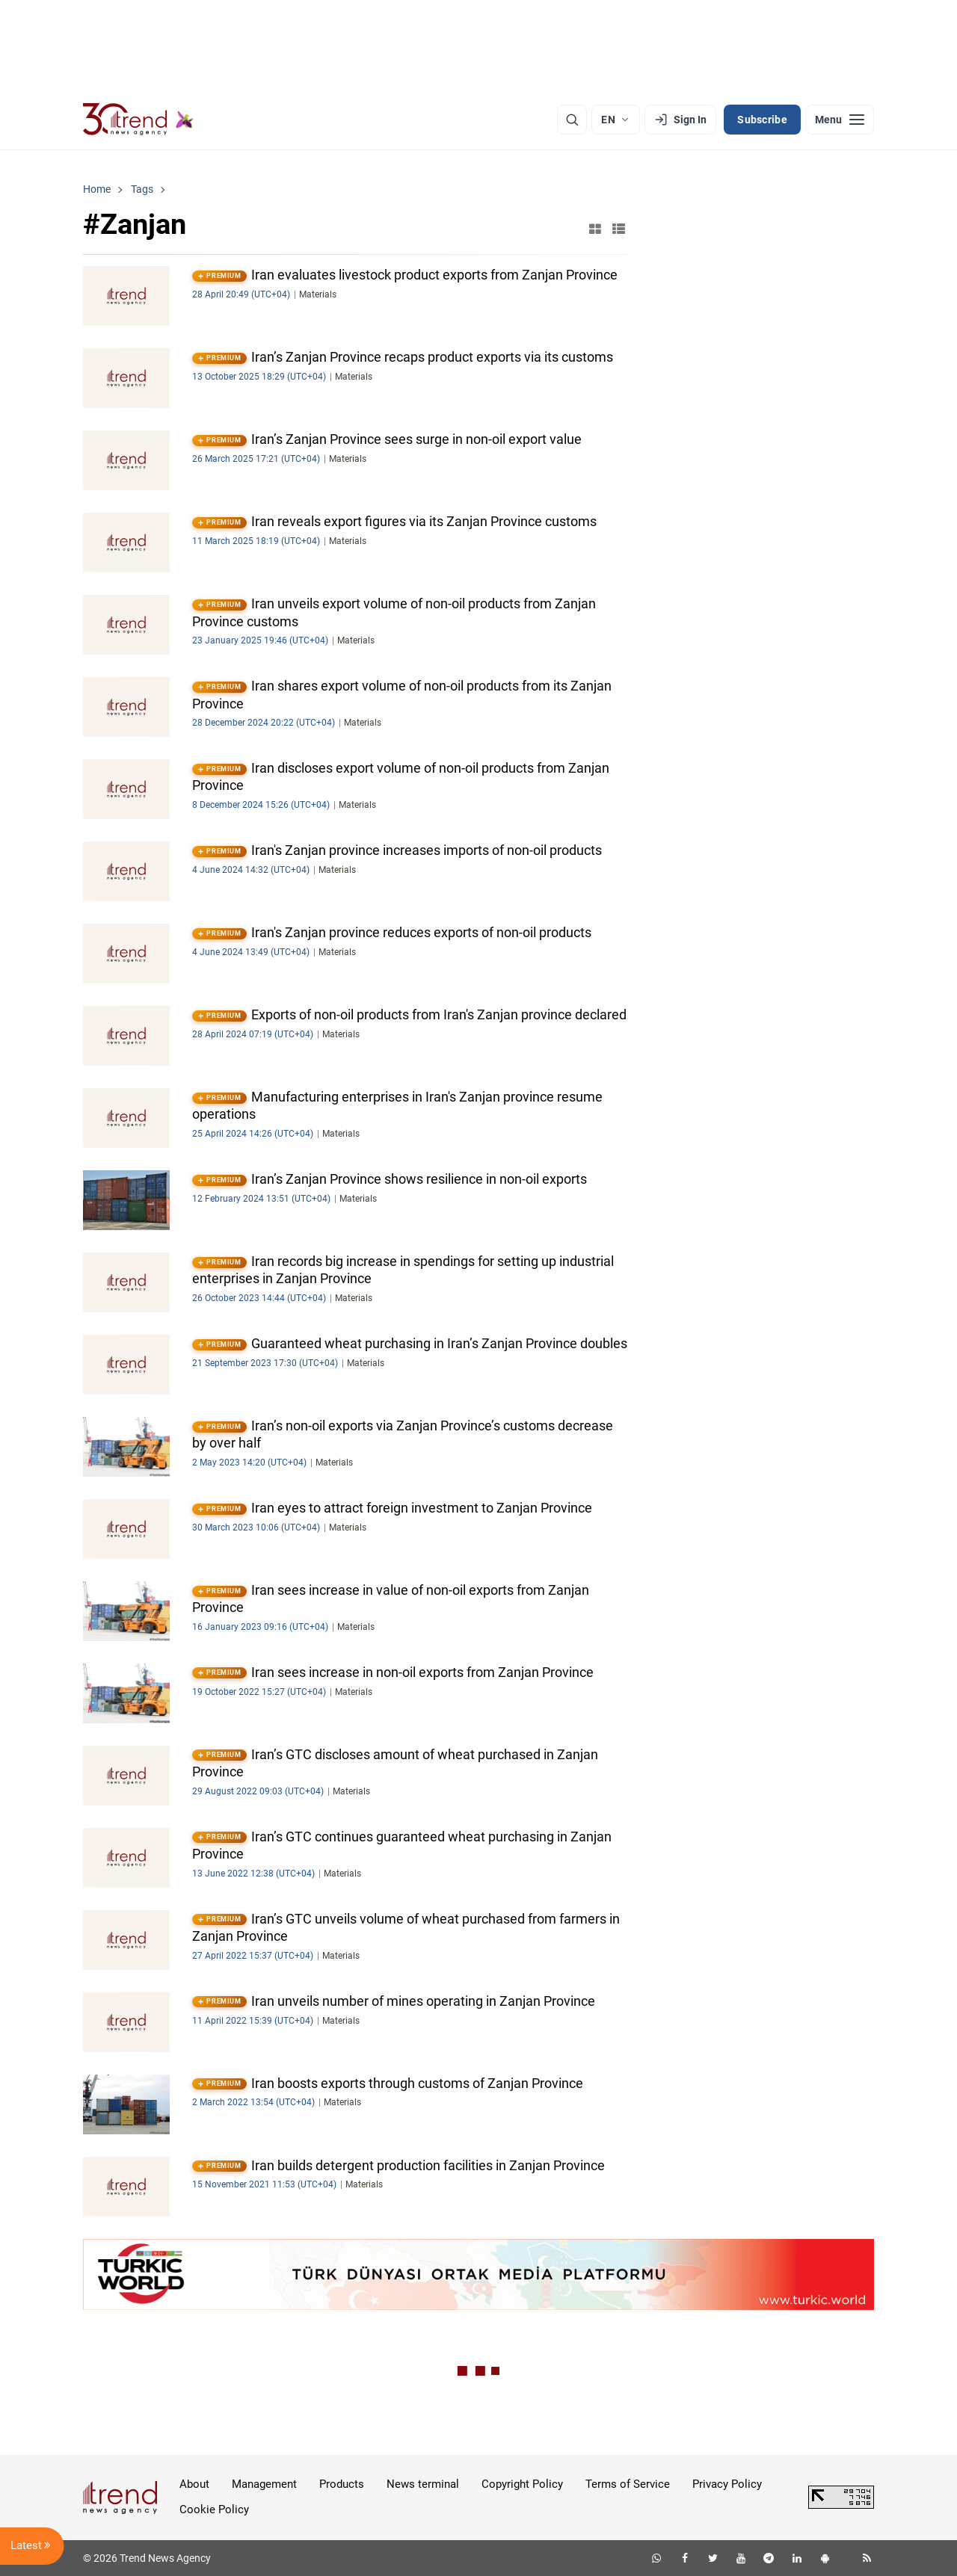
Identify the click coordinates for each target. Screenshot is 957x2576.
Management (264, 2484)
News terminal (423, 2484)
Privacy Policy (727, 2484)
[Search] (572, 120)
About (194, 2484)
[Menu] (839, 120)
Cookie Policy (214, 2509)
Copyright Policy (522, 2484)
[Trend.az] (138, 119)
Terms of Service (627, 2484)
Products (341, 2484)
